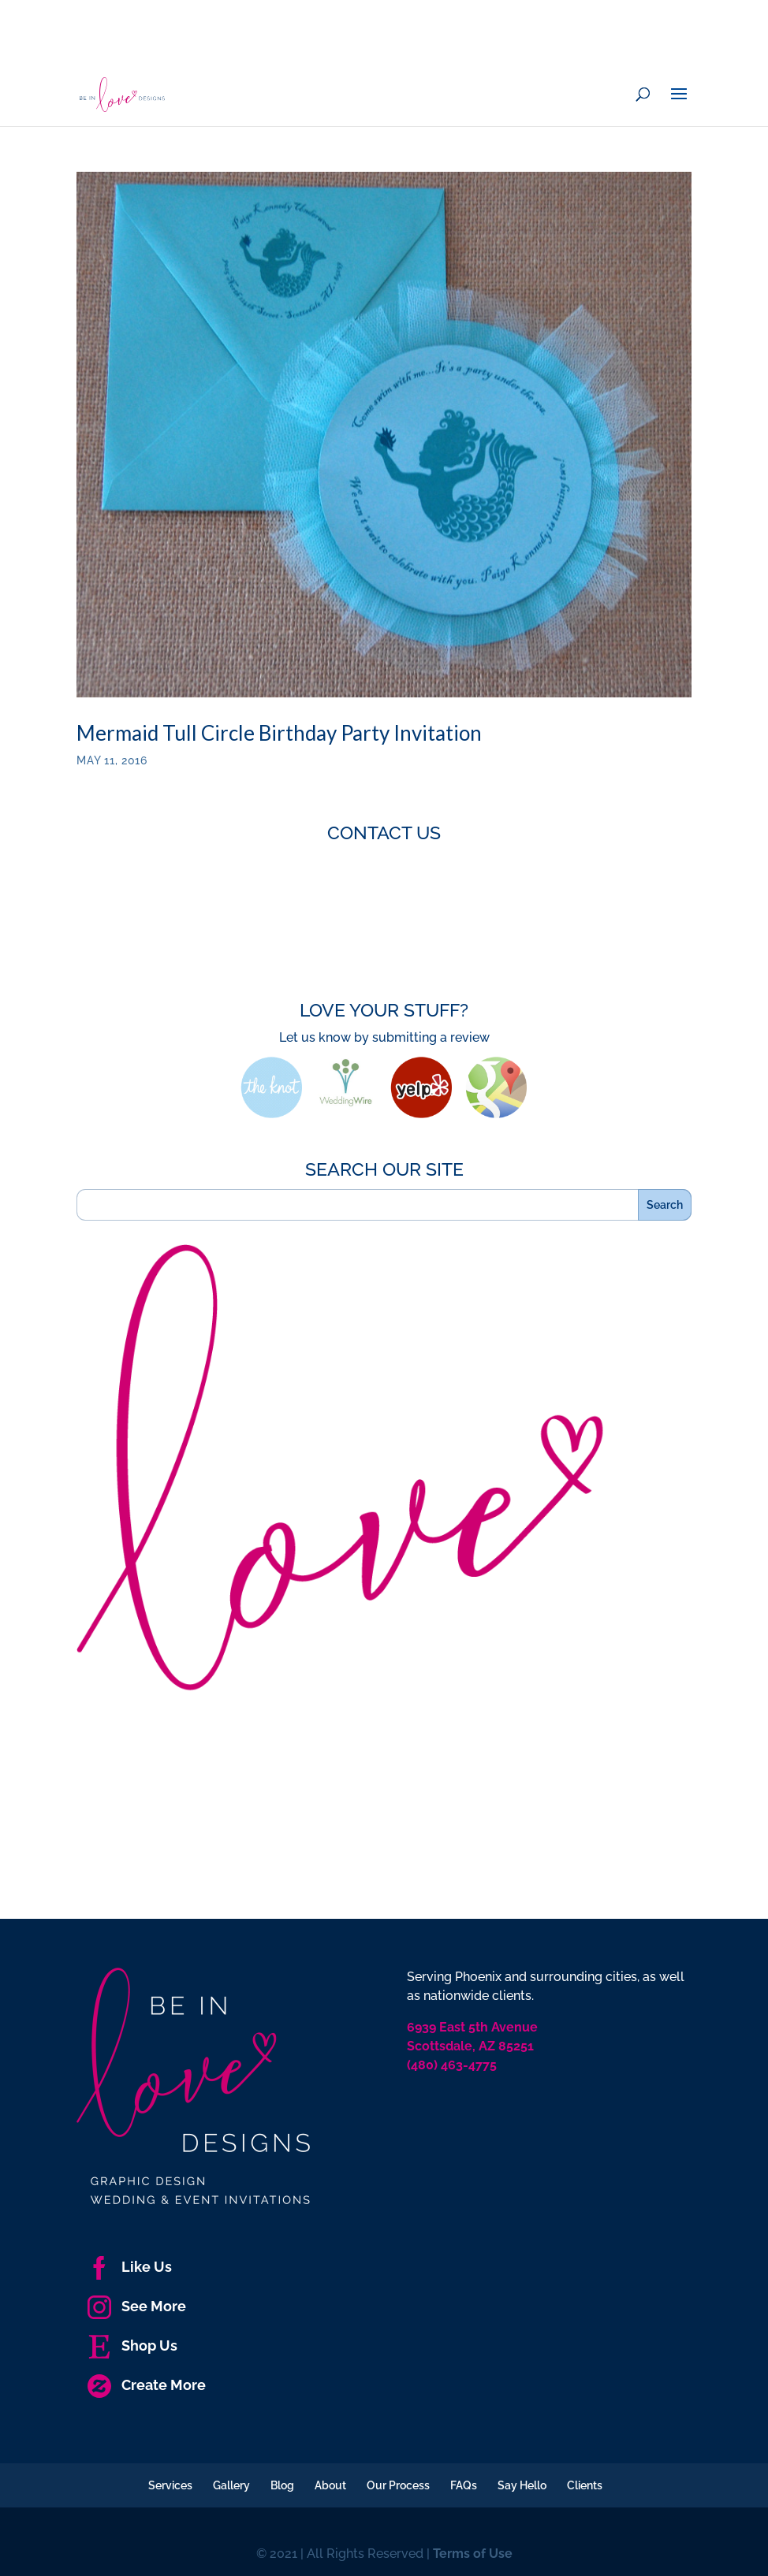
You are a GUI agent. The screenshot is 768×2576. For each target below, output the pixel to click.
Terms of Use (473, 2553)
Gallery (231, 2485)
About (330, 2485)
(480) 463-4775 (452, 2064)
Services (170, 2485)
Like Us (130, 2266)
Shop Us (132, 2345)
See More (137, 2306)
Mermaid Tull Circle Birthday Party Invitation (279, 733)
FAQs (463, 2485)
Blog (282, 2485)
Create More (147, 2385)
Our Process (398, 2485)
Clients (584, 2485)
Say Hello (522, 2485)
